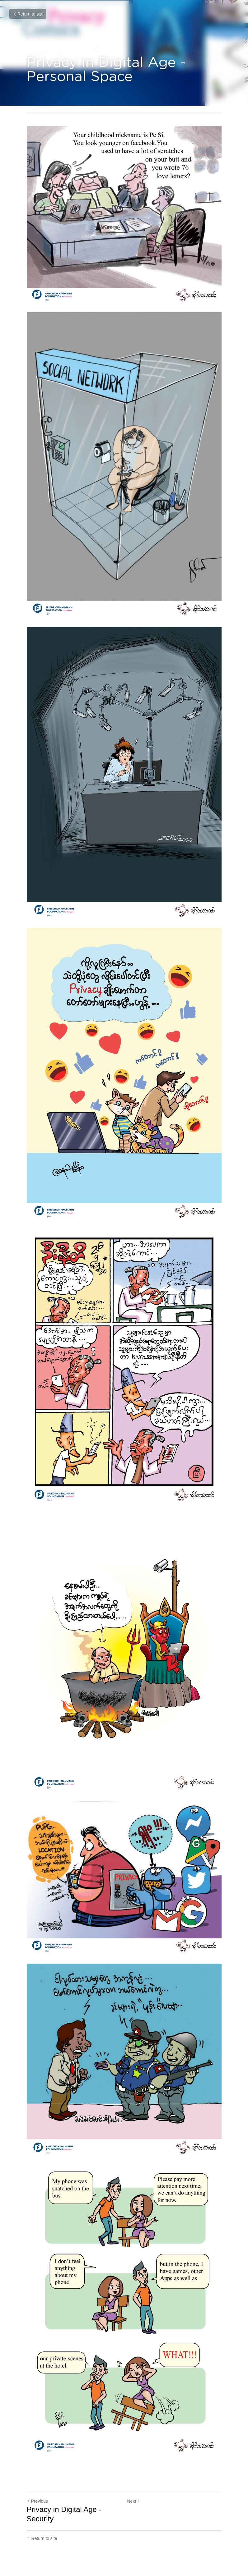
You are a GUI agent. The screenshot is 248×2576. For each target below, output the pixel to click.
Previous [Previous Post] (37, 2501)
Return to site (27, 13)
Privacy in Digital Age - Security (64, 2514)
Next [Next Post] (134, 2501)
